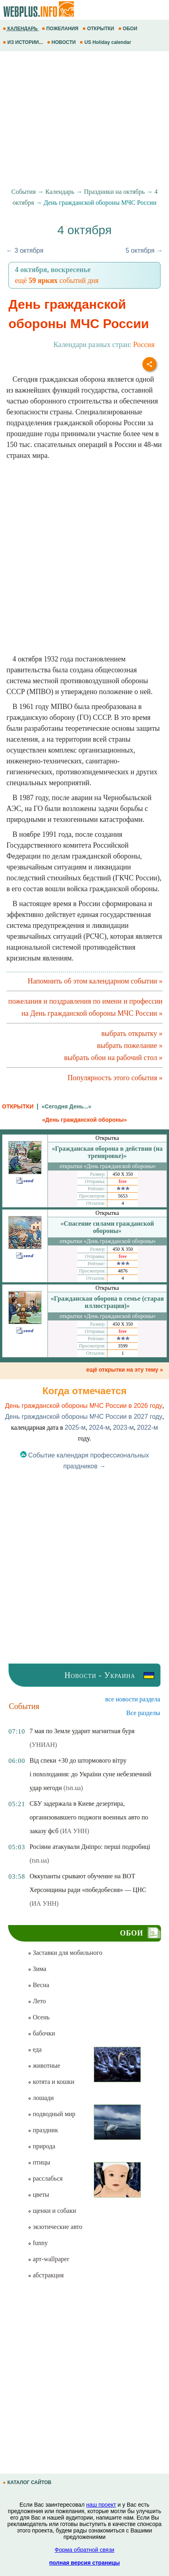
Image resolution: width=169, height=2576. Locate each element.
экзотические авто (55, 2226)
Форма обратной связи (84, 2550)
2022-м (147, 1427)
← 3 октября (24, 250)
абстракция (46, 2275)
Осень (38, 2017)
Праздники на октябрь (114, 191)
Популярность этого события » (115, 1078)
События (23, 191)
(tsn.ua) (73, 1787)
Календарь (59, 191)
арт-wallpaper (48, 2259)
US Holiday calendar (106, 42)
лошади (41, 2097)
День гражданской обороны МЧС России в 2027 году (83, 1416)
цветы (38, 2194)
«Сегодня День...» (66, 1106)
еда (34, 2049)
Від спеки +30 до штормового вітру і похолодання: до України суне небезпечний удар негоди (90, 1774)
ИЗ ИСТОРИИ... (23, 42)
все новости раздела (132, 1699)
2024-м (99, 1427)
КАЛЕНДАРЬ (21, 28)
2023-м (123, 1427)
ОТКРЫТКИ (98, 28)
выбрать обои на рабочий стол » (113, 1058)
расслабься (45, 2178)
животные (44, 2065)
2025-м (75, 1427)
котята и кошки (51, 2081)
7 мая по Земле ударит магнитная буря (81, 1731)
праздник (43, 2130)
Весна (38, 1984)
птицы (39, 2162)
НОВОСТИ (62, 42)
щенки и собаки (52, 2210)
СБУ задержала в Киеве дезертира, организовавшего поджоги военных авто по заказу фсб (88, 1817)
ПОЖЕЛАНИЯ (61, 28)
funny (37, 2242)
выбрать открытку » (132, 1033)
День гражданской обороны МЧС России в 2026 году (83, 1405)
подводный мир (51, 2113)
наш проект (101, 2504)
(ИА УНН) (74, 1831)
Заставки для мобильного (65, 1952)
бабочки (41, 2033)
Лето (37, 2001)
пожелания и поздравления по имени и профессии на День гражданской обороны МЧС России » (85, 1007)
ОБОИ (128, 28)
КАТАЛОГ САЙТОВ (28, 2482)
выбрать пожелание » (130, 1046)
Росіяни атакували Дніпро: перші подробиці (89, 1846)
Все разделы (143, 1712)
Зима (37, 1968)
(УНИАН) (43, 1744)
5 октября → (144, 250)
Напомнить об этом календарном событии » (95, 981)
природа (41, 2146)
